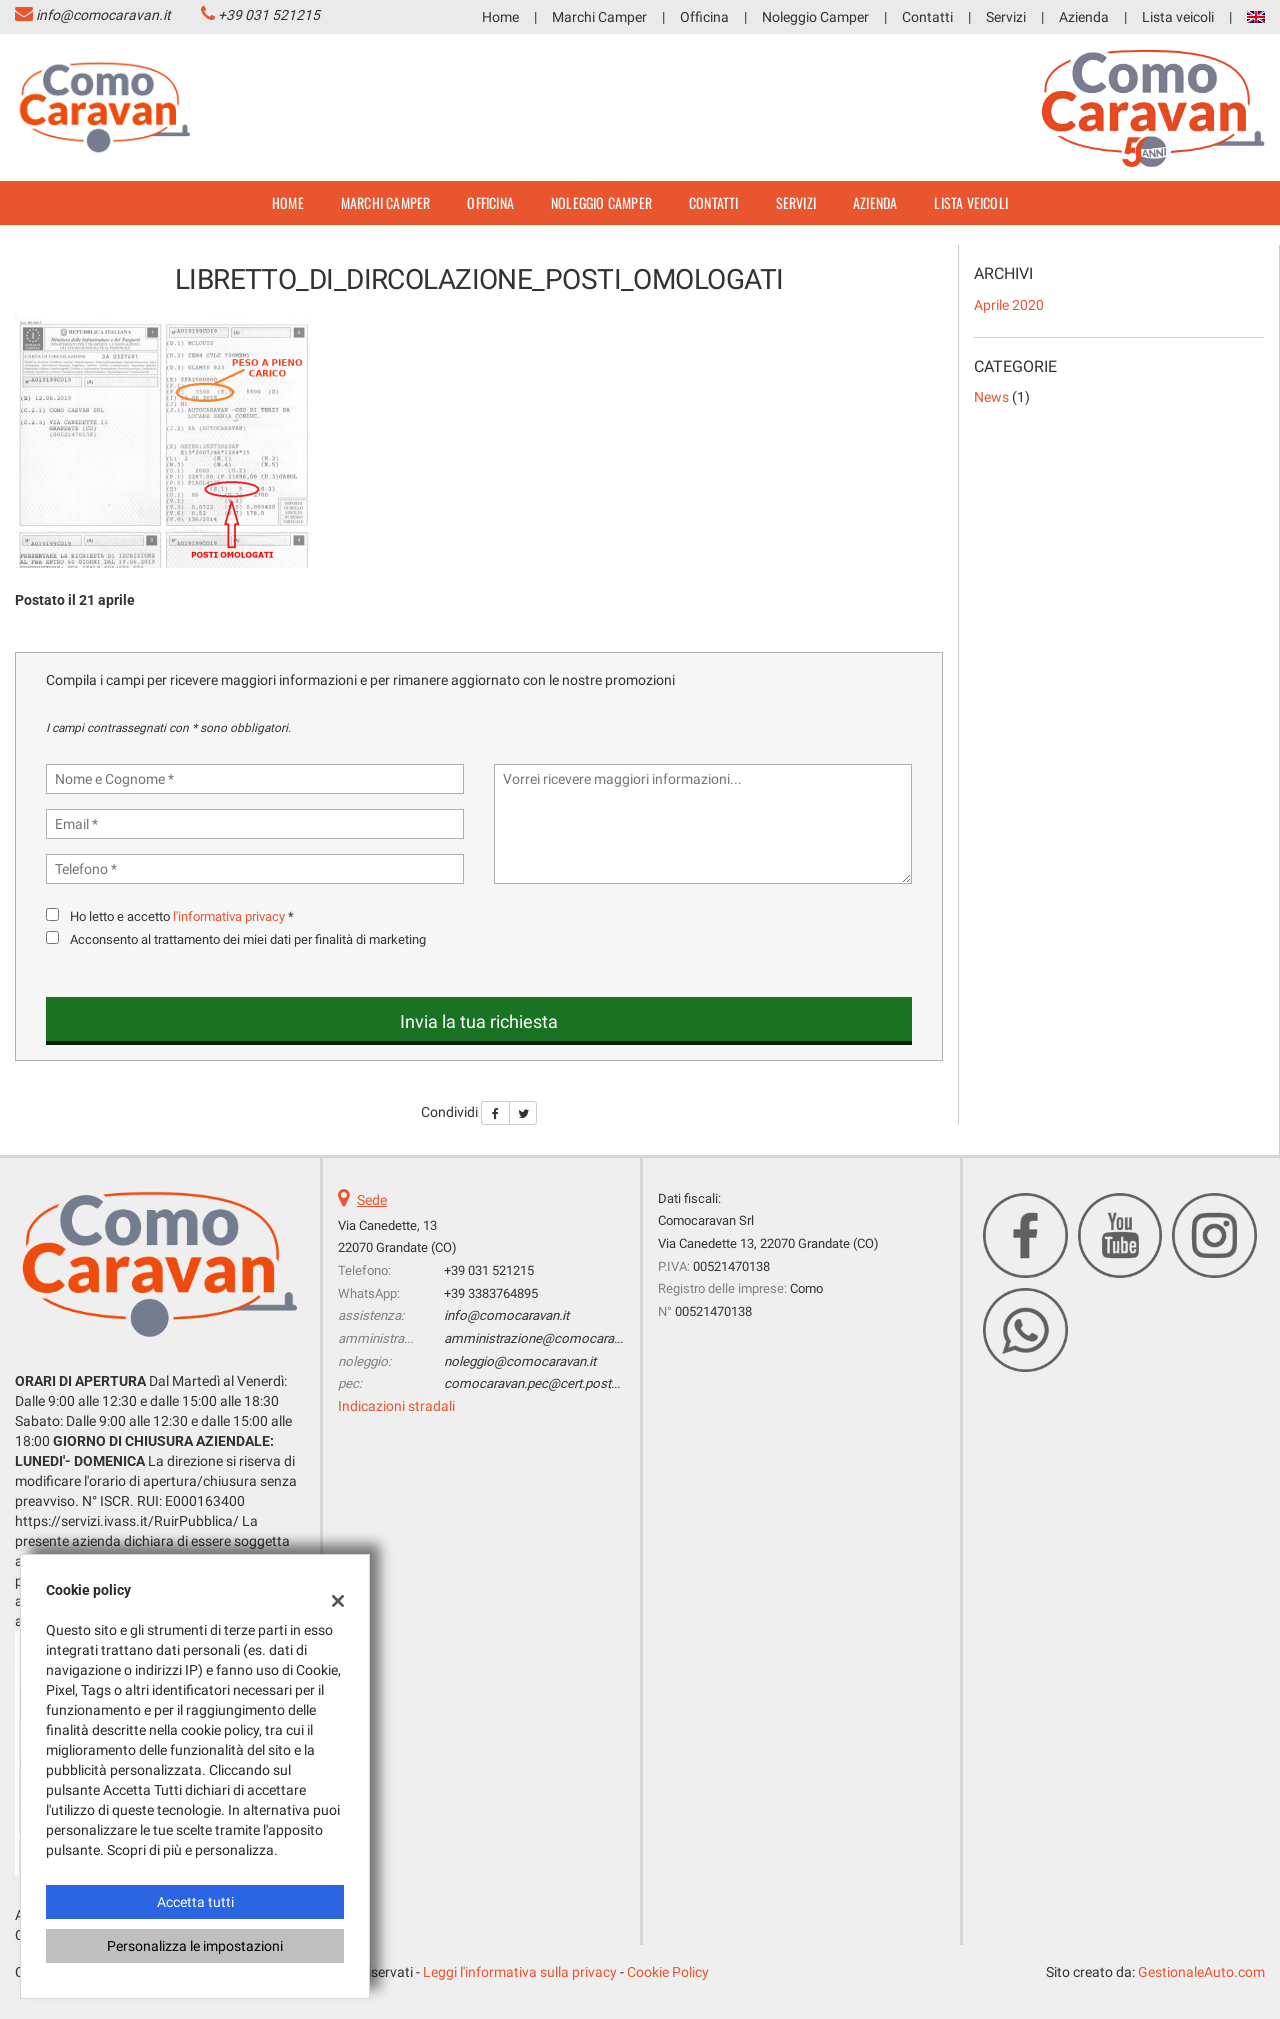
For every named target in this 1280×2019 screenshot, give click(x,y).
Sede (372, 1200)
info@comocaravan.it (103, 15)
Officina (704, 17)
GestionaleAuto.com (1201, 1972)
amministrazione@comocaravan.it (544, 1338)
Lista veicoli (1178, 17)
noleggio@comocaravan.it (520, 1361)
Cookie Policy (668, 1972)
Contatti (927, 17)
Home (500, 17)
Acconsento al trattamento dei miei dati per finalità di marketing (248, 939)
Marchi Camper (599, 17)
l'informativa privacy (229, 916)
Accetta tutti (195, 1902)
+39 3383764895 (491, 1293)
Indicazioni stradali (396, 1406)
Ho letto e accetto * (182, 916)
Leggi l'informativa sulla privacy (520, 1972)
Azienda (1084, 17)
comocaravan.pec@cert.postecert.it (547, 1383)
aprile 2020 (1009, 305)
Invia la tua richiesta (479, 1021)
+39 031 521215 (269, 15)
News (991, 397)
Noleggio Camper (815, 17)
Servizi (1006, 17)
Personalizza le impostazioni (195, 1946)
